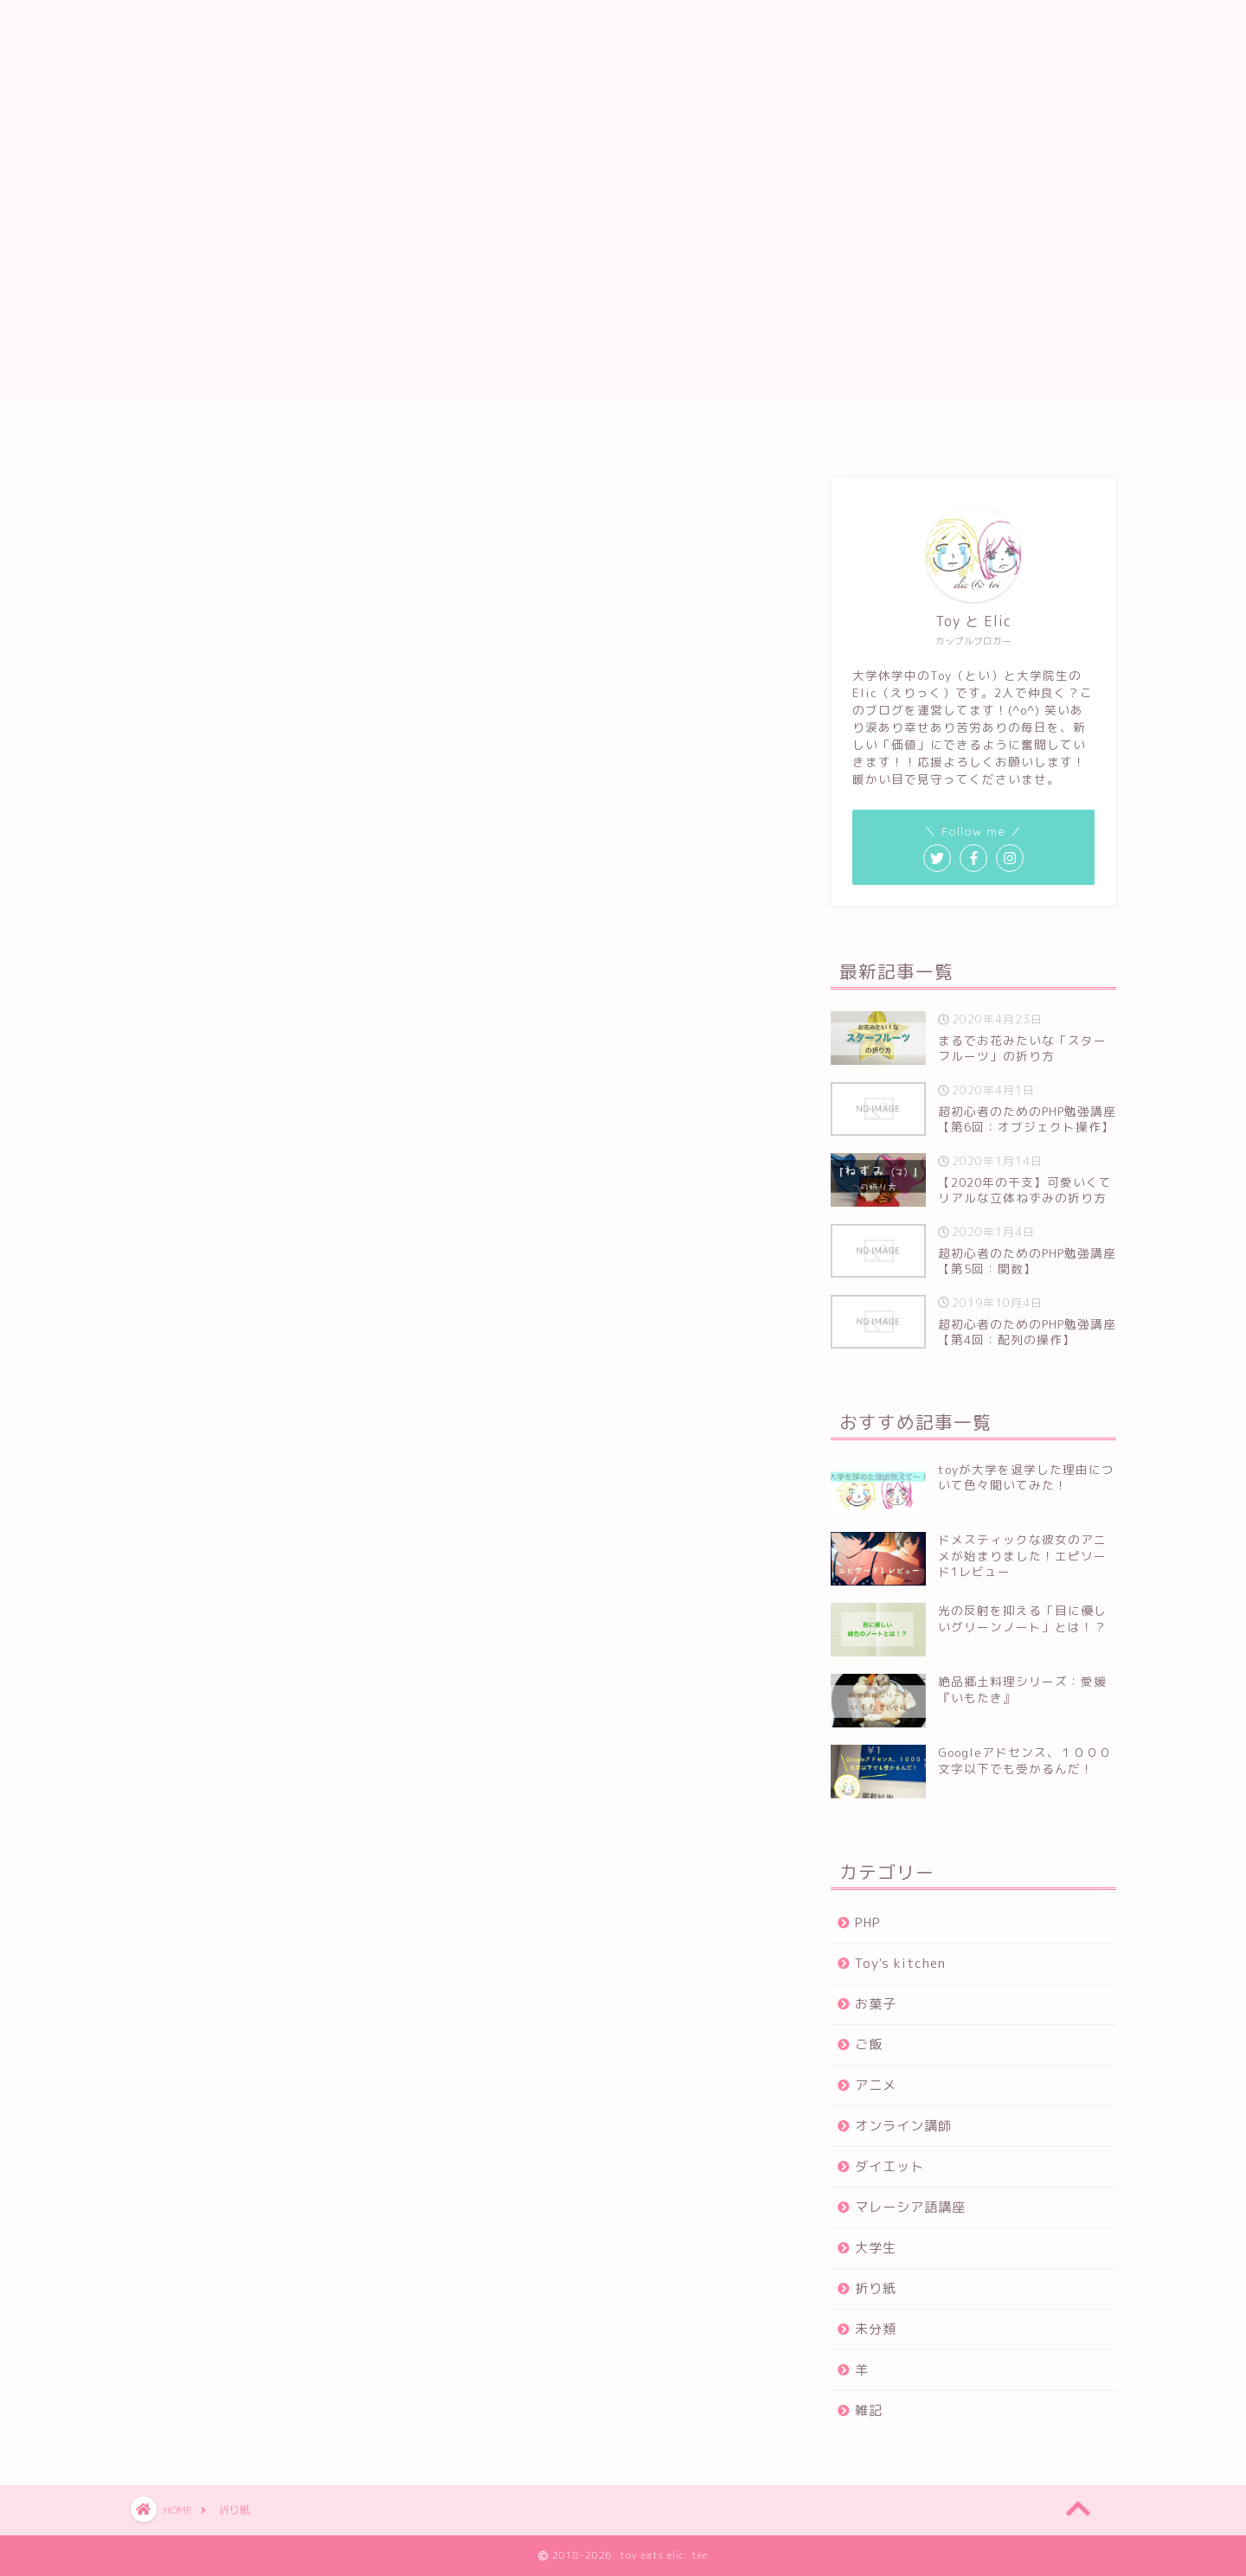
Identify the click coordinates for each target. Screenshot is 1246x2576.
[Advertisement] (623, 281)
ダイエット (889, 2166)
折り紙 (875, 2288)
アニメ (875, 2085)
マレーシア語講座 (910, 2207)
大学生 (875, 2248)
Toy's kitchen (900, 1963)
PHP (868, 1922)
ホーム (415, 431)
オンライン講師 (903, 2126)
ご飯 (869, 2044)
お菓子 (875, 2004)
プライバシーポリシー (664, 431)
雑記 (869, 2410)
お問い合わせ (812, 431)
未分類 (875, 2329)
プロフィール (517, 431)
